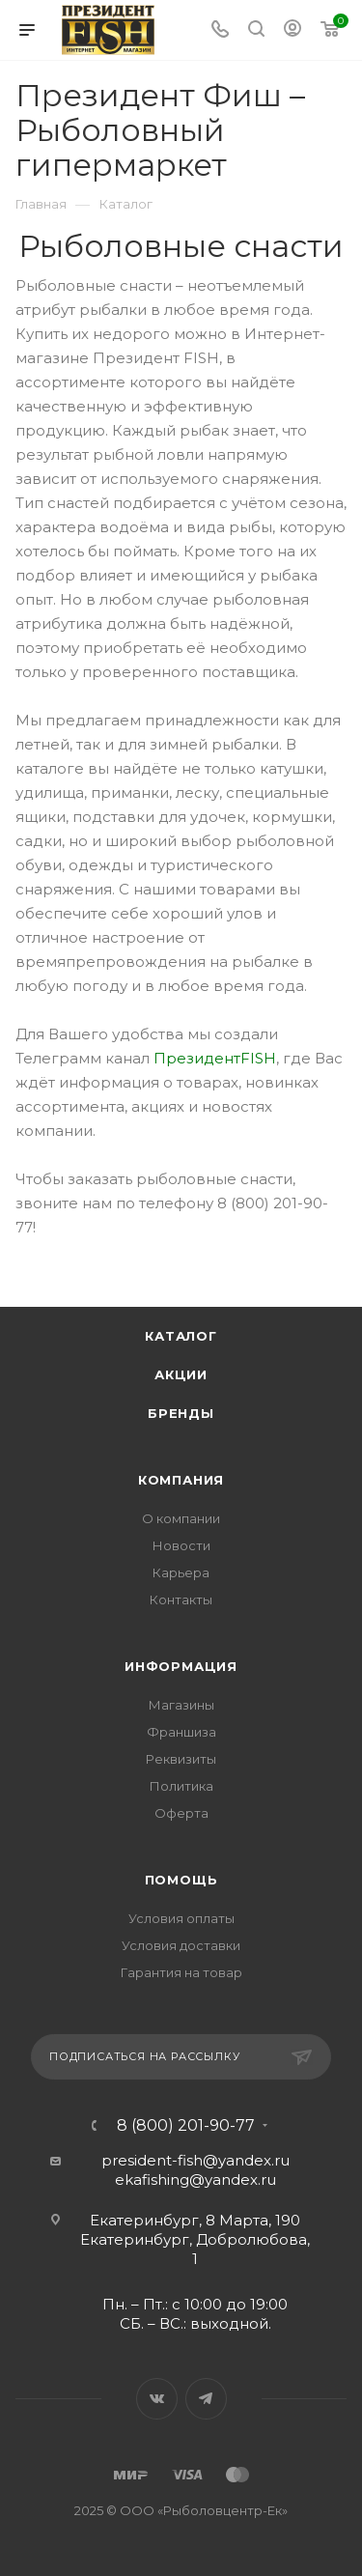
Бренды (181, 1413)
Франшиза (181, 1732)
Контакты (181, 1599)
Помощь (181, 1879)
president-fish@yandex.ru (195, 2160)
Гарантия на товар (181, 1972)
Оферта (181, 1813)
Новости (181, 1545)
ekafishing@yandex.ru (195, 2179)
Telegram (206, 2399)
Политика (181, 1786)
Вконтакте (157, 2399)
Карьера (181, 1572)
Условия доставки (181, 1945)
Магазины (181, 1705)
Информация (181, 1666)
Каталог (181, 1336)
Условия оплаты (181, 1918)
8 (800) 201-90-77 (186, 2126)
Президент (196, 1058)
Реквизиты (181, 1759)
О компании (181, 1518)
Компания (181, 1479)
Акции (181, 1374)
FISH (258, 1058)
